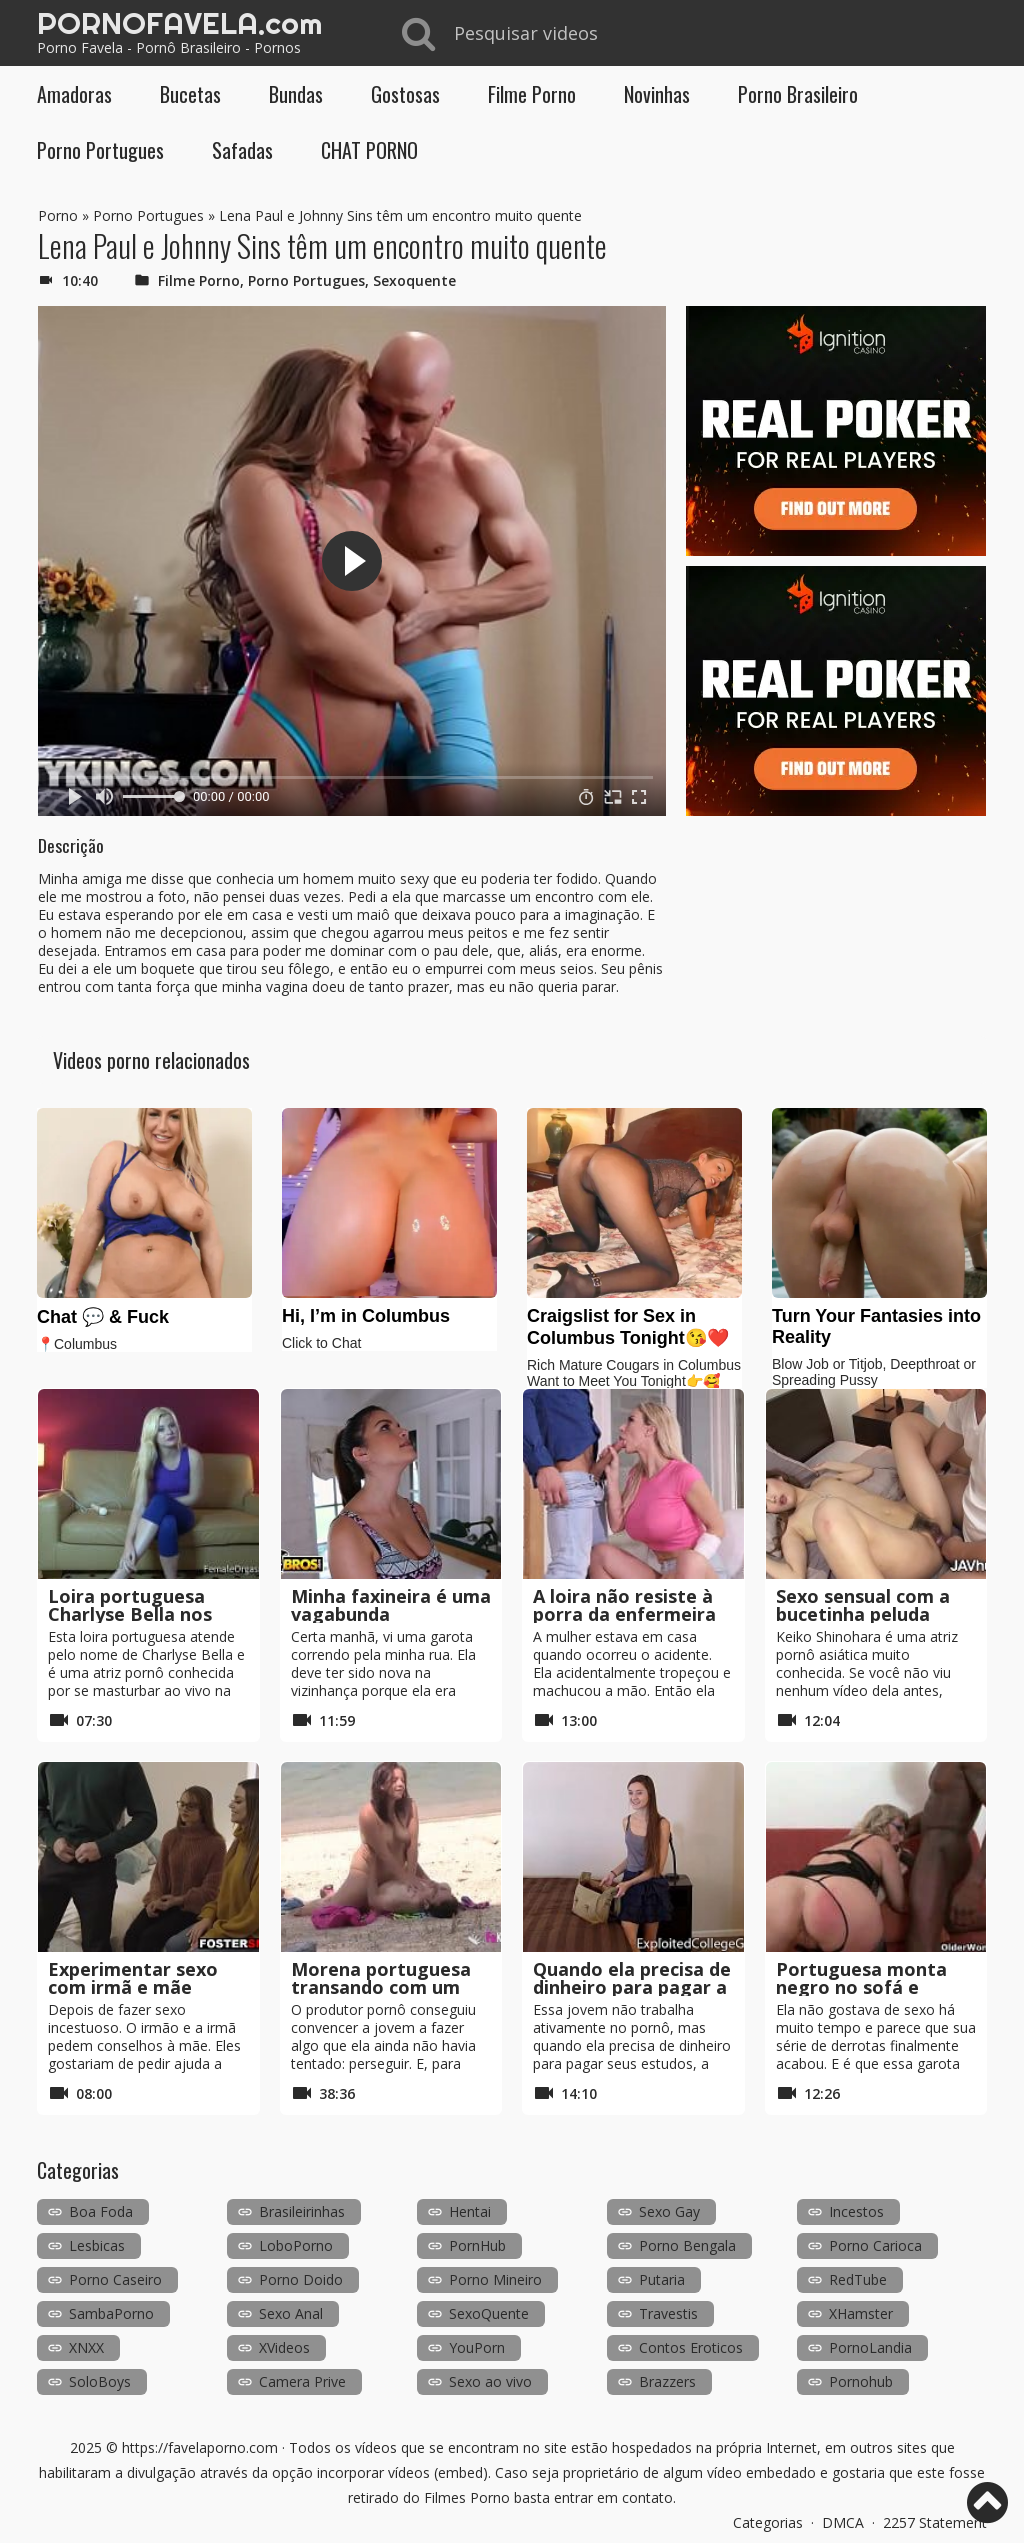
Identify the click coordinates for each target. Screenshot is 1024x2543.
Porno (58, 215)
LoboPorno (296, 2245)
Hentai (470, 2211)
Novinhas (657, 94)
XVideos (284, 2347)
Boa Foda (101, 2211)
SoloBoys (100, 2381)
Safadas (242, 150)
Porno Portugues (100, 150)
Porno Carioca (875, 2245)
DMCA (843, 2522)
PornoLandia (870, 2347)
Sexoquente (414, 280)
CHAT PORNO (369, 150)
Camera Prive (302, 2381)
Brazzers (667, 2381)
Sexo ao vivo (490, 2381)
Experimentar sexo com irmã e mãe (133, 1978)
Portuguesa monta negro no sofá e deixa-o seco (861, 1987)
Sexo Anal (291, 2313)
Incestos (856, 2211)
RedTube (858, 2279)
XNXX (86, 2347)
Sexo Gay (669, 2211)
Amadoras (74, 94)
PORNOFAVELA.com (179, 23)
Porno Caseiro (115, 2279)
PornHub (477, 2245)
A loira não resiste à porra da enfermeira (624, 1605)
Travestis (668, 2313)
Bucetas (190, 94)
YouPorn (477, 2347)
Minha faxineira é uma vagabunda (391, 1605)
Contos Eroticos (691, 2347)
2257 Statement (935, 2522)
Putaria (662, 2279)
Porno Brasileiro (798, 94)
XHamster (861, 2313)
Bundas (296, 94)
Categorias (768, 2522)
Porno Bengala (687, 2245)
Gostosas (405, 94)
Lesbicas (97, 2245)
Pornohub (861, 2381)
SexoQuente (489, 2313)
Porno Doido (301, 2279)
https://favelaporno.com (200, 2447)
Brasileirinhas (302, 2211)
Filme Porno (532, 94)
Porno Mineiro (495, 2279)
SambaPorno (111, 2313)
